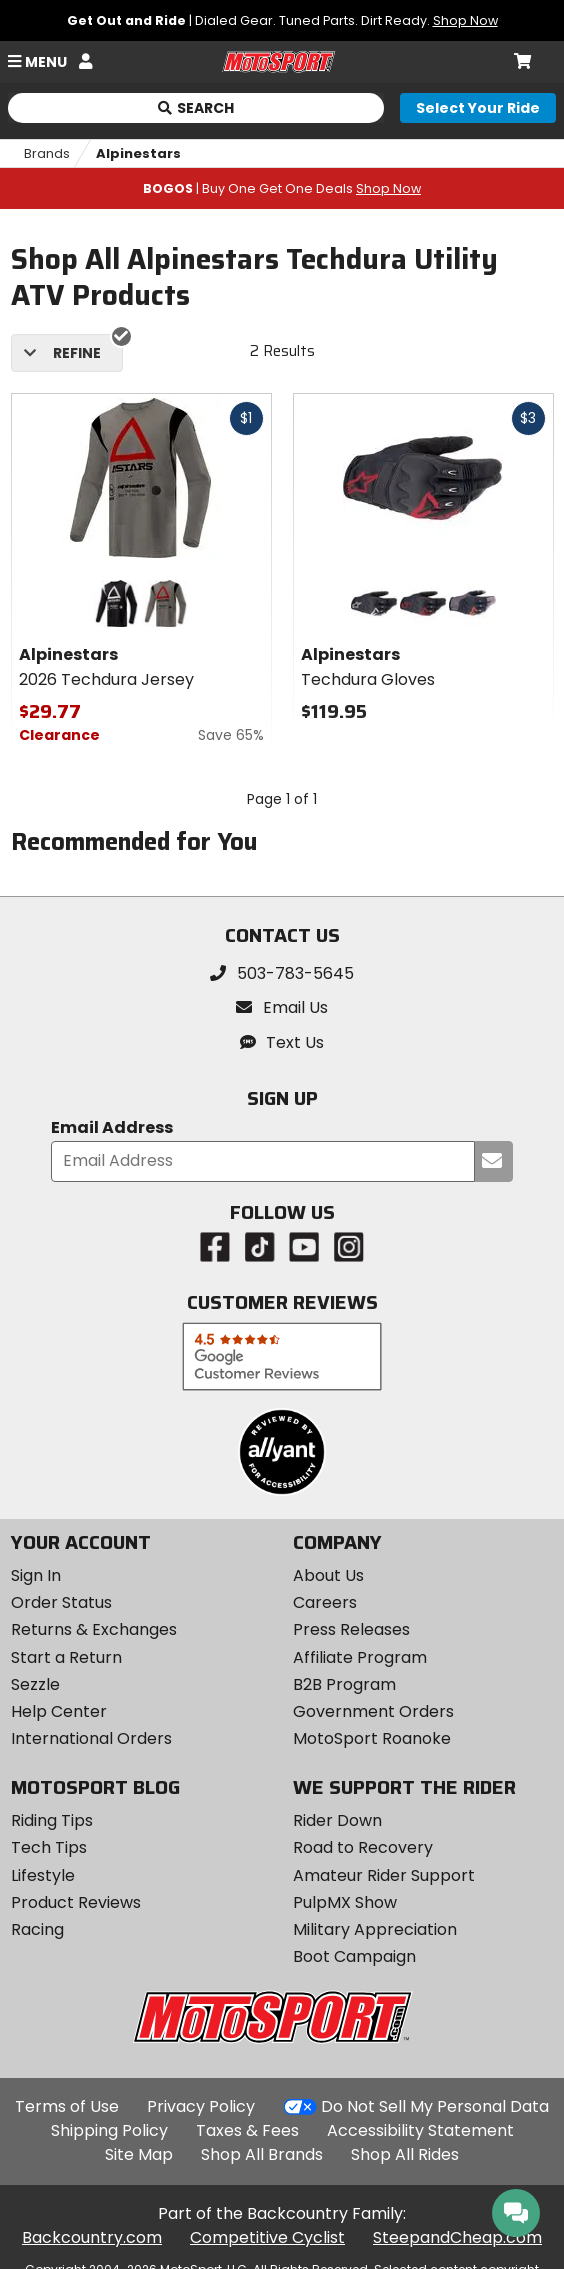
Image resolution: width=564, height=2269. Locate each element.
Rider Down (337, 1820)
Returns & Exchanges (94, 1629)
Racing (37, 1929)
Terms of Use (67, 2106)
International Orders (91, 1738)
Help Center (59, 1711)
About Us (328, 1575)
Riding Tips (52, 1820)
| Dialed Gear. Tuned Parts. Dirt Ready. (282, 20)
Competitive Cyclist (267, 2237)
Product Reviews (76, 1902)
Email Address (112, 1128)
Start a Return (66, 1657)
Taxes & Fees (247, 2130)
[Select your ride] (478, 108)
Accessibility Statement (420, 2130)
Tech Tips (49, 1847)
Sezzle (35, 1684)
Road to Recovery (363, 1847)
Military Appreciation (375, 1929)
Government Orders (373, 1711)
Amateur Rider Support (384, 1875)
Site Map (139, 2154)
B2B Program (344, 1684)
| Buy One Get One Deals (282, 188)
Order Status (61, 1602)
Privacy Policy (201, 2106)
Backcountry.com (92, 2237)
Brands (47, 153)
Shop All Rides (405, 2154)
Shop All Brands (262, 2154)
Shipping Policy (109, 2130)
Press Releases (351, 1629)
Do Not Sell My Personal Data (435, 2107)
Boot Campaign (354, 1956)
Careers (325, 1602)
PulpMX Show (345, 1902)
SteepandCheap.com (457, 2237)
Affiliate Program (360, 1657)
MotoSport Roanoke (372, 1738)
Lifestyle (43, 1875)
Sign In (36, 1575)
